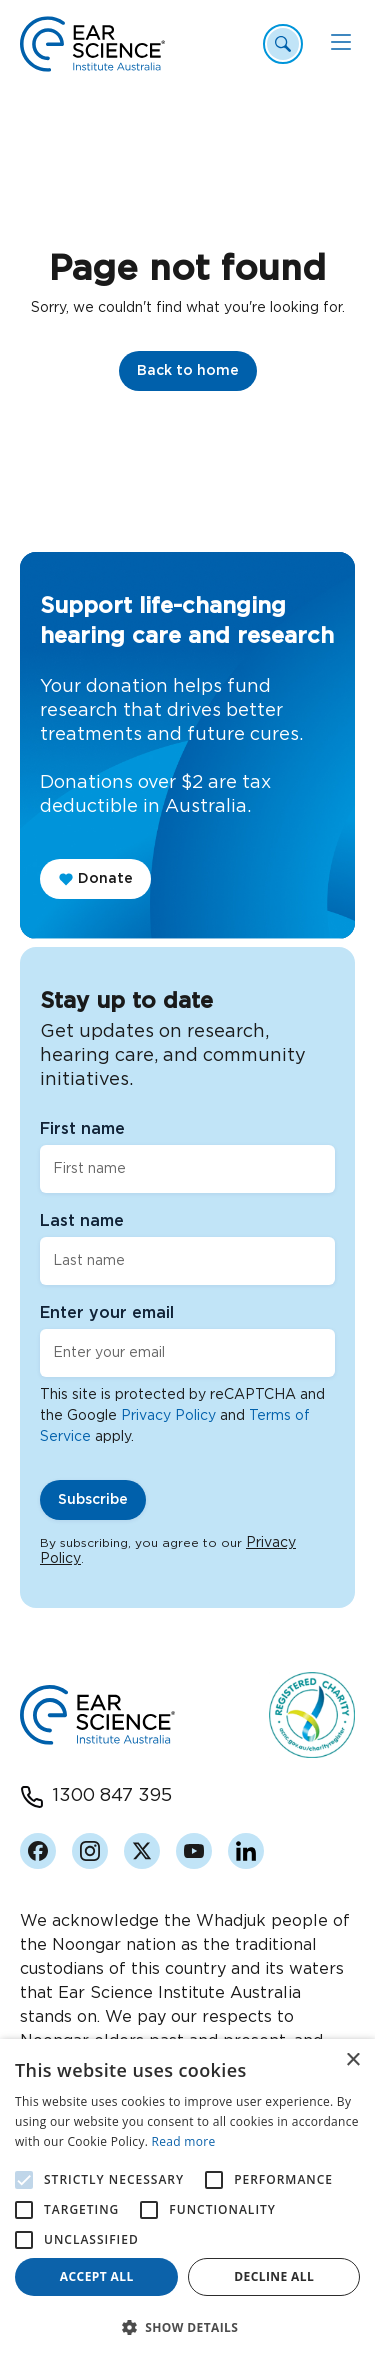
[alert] (187, 2199)
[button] (187, 2327)
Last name (82, 1221)
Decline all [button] (274, 2276)
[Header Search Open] (283, 44)
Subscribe (93, 1500)
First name (82, 1129)
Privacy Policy (168, 1416)
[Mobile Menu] (341, 42)
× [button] (352, 2060)
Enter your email (107, 1313)
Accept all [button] (97, 2276)
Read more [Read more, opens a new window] (184, 2141)
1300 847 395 (112, 1796)
